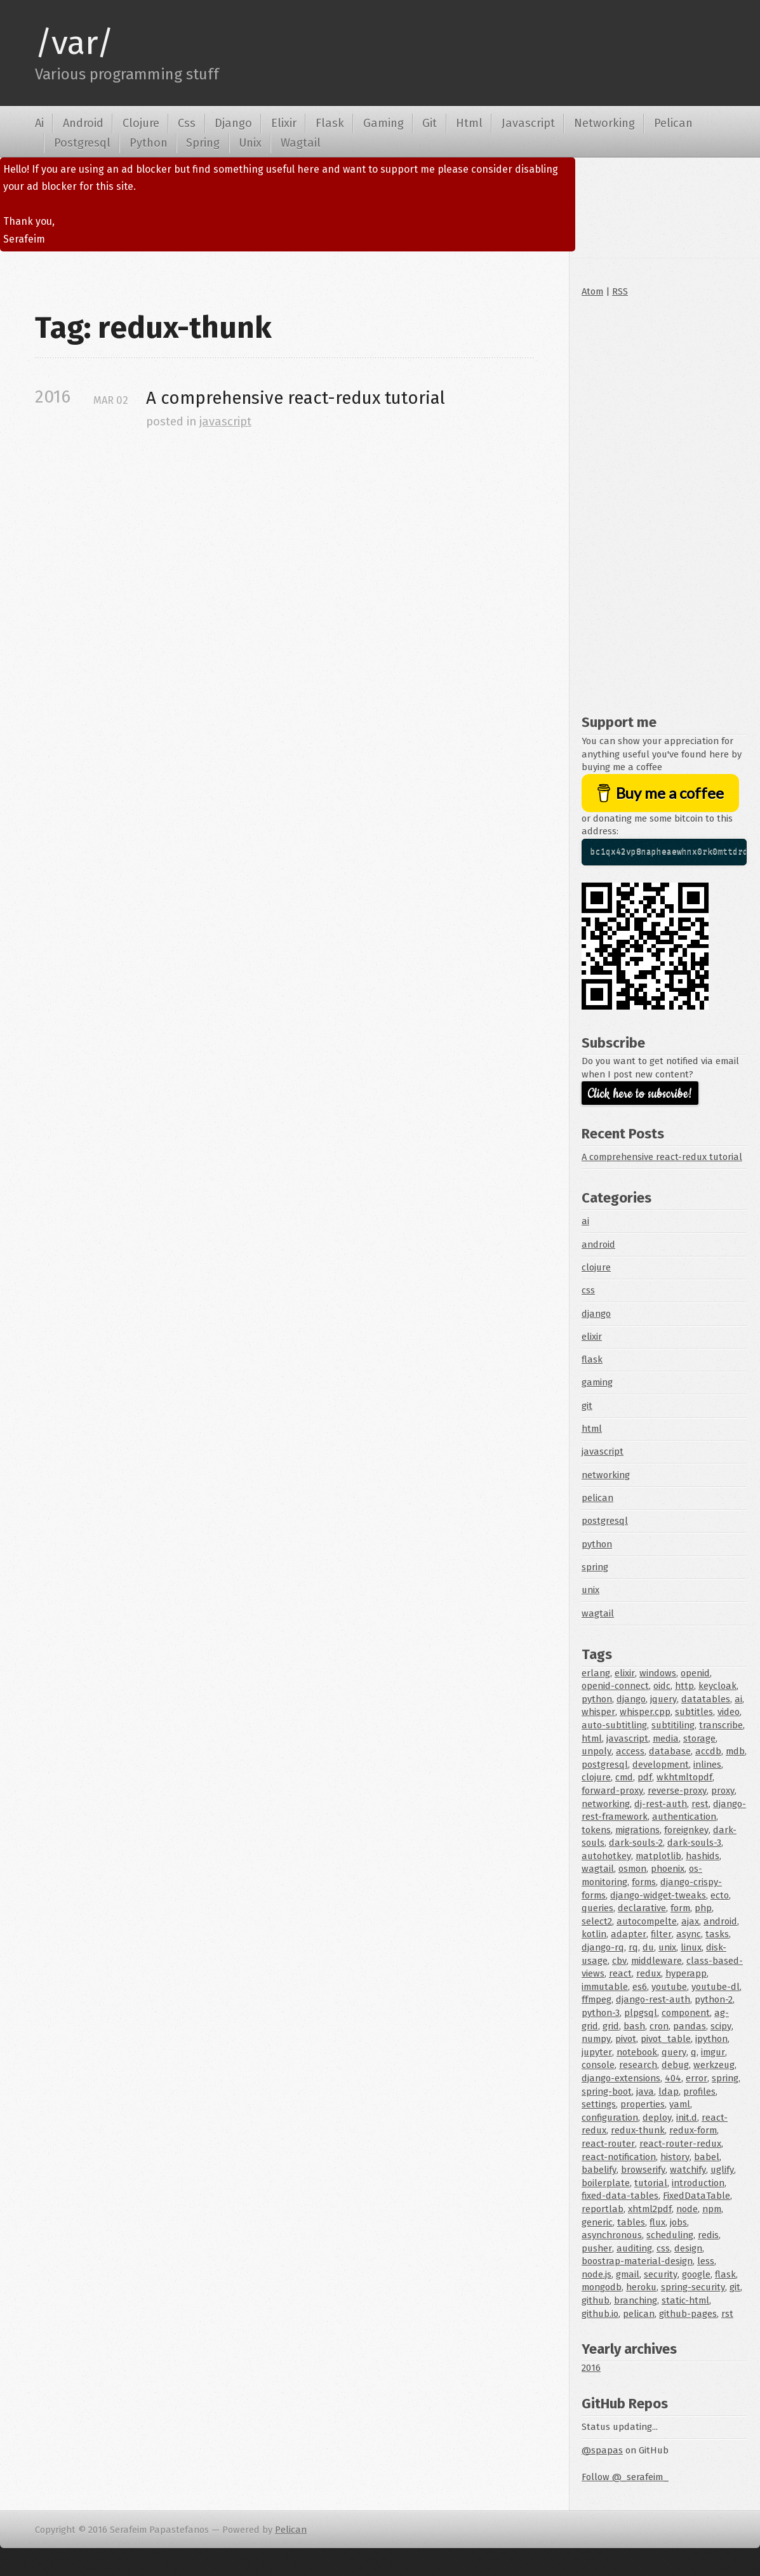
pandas (689, 2026)
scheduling (669, 2235)
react (620, 1973)
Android (83, 123)
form (680, 1908)
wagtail (598, 1613)
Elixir (284, 123)
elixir (592, 1336)
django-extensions (621, 2078)
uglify (722, 2169)
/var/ (74, 43)
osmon (632, 1868)
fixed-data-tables (620, 2195)
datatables (705, 1699)
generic (597, 2222)
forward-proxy (612, 1790)
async (688, 1934)
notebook (637, 2052)
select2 (597, 1921)
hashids (702, 1856)
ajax (690, 1921)
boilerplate (606, 2183)
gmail (627, 2274)
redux (648, 1973)
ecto (719, 1895)
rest (700, 1804)
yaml (679, 2104)
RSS (620, 291)
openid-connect (615, 1686)
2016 (591, 2367)
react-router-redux (680, 2143)
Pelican (673, 123)
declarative (642, 1908)
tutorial (650, 2183)
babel (706, 2157)
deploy (657, 2117)
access (630, 1751)
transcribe (721, 1725)
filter (661, 1934)
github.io (600, 2313)
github (596, 2300)
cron (659, 2026)
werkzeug (714, 2065)
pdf (644, 1777)
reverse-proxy (677, 1790)
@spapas (602, 2450)
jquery (663, 1699)
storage (699, 1738)
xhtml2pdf (650, 2209)
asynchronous (612, 2235)
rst (727, 2313)
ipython (711, 2039)
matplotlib (658, 1856)
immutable (605, 1986)
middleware (656, 1960)
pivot (625, 2039)
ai (585, 1221)
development (660, 1764)
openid (695, 1673)
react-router (608, 2143)
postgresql (605, 1520)
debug (675, 2065)
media (666, 1738)
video (728, 1712)
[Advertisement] (664, 502)
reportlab (602, 2209)
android (598, 1244)
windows (657, 1673)
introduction (698, 2183)
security (660, 2274)
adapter (628, 1934)
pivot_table (666, 2039)
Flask (330, 123)
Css (187, 123)
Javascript (528, 123)
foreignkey (686, 1830)
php (703, 1908)
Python (149, 143)
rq (633, 1947)
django (596, 1313)
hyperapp (686, 1973)
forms (644, 1882)
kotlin (594, 1934)
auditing (634, 2248)
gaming (597, 1382)
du (648, 1947)
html (592, 1428)
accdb (708, 1751)
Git (429, 123)
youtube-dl (715, 1986)
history (675, 2157)
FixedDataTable (696, 2195)
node (687, 2209)
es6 (639, 1986)
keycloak (717, 1686)
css (588, 1290)
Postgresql (82, 143)
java (645, 2091)
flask (592, 1359)
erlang (596, 1673)
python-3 (601, 2013)
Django (233, 123)
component (686, 2013)
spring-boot (607, 2091)
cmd (624, 1777)
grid (611, 2026)
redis (708, 2235)
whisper (598, 1712)
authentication (684, 1816)
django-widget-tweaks (658, 1895)
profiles (699, 2091)
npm (711, 2209)
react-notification (619, 2157)
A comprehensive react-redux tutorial (295, 397)
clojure (596, 1267)
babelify (599, 2169)
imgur (713, 2052)
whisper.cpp (645, 1712)
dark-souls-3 (694, 1842)
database (670, 1751)
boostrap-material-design (637, 2261)
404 (673, 2078)
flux (657, 2222)
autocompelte (647, 1921)
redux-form (693, 2130)
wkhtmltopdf (684, 1777)
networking (606, 1475)
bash (634, 2026)
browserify (643, 2169)
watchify (688, 2169)
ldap (668, 2091)
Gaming (383, 123)
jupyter (597, 2052)
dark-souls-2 (636, 1842)
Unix (250, 143)
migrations (637, 1830)
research (638, 2065)
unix (590, 1590)
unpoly (596, 1751)
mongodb (602, 2287)
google (696, 2274)
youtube (669, 1986)
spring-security (693, 2287)
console (598, 2065)
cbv (619, 1960)
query (674, 2052)
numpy (596, 2039)
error (696, 2078)
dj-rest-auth (660, 1804)
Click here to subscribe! (640, 1094)
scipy (720, 2026)
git (587, 1405)
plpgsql (640, 2013)
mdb (735, 1751)
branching (635, 2300)
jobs (678, 2222)
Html (469, 123)
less (705, 2261)
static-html (685, 2300)
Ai (39, 123)
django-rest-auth (653, 1999)
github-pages (688, 2313)
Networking (604, 123)
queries (597, 1908)
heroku (641, 2287)
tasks (717, 1934)
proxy (723, 1790)
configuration (610, 2117)
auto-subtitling (614, 1725)
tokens (596, 1830)
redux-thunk (638, 2130)
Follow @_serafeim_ (625, 2477)
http (684, 1686)
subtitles (694, 1712)
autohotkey (606, 1856)
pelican (597, 1498)
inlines (707, 1764)
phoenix (667, 1868)
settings (599, 2104)
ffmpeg (596, 1999)
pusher (597, 2248)
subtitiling (673, 1725)
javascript (225, 422)
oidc (661, 1686)
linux (691, 1947)
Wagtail (301, 143)
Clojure (141, 123)
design (688, 2248)
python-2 (714, 1999)
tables (631, 2222)
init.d (686, 2117)
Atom (592, 291)
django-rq (603, 1947)
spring (595, 1567)
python (597, 1544)
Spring (203, 143)
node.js (596, 2274)
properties (642, 2104)
